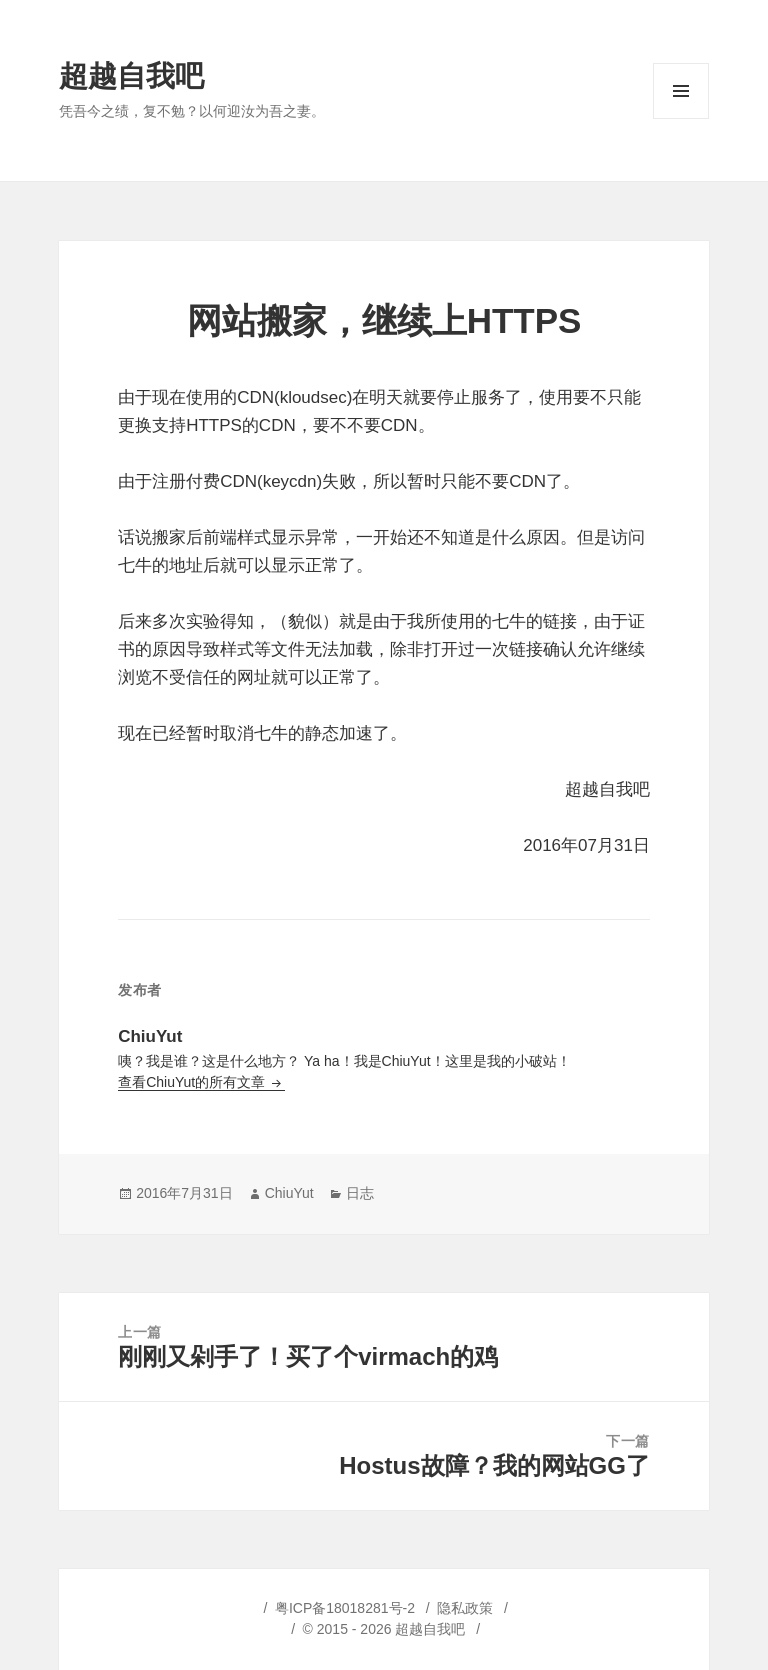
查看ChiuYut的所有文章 (193, 1082)
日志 (360, 1193)
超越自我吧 (131, 76)
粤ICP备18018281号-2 (345, 1608)
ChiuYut (289, 1193)
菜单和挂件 (681, 118)
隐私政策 (465, 1608)
